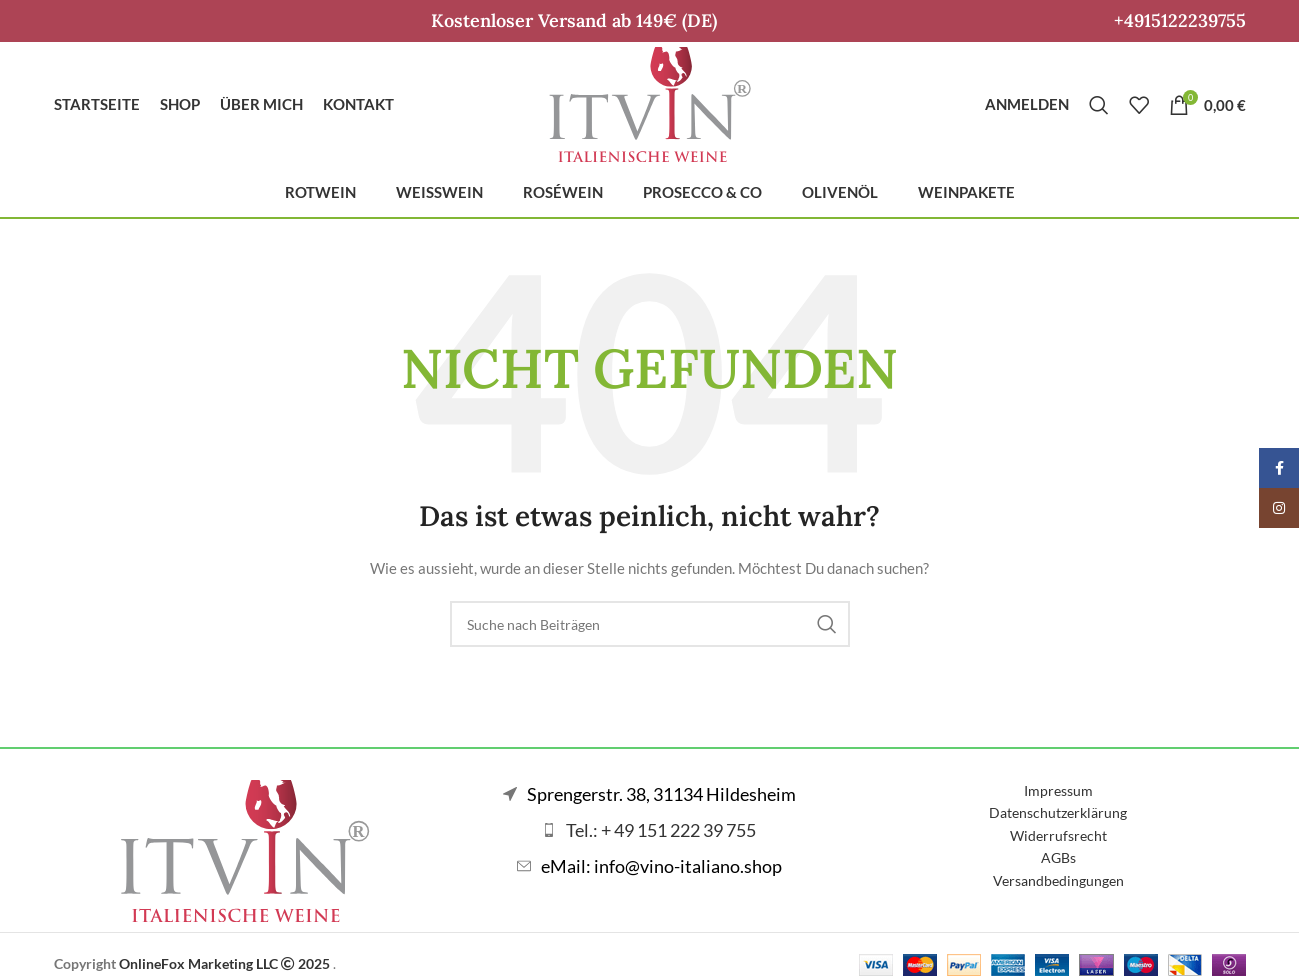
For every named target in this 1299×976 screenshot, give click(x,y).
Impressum (1058, 790)
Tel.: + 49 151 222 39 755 (661, 830)
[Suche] (1099, 105)
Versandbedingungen (1058, 880)
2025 (307, 963)
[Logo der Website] (650, 102)
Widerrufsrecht (1058, 835)
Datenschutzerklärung (1058, 812)
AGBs (1058, 857)
